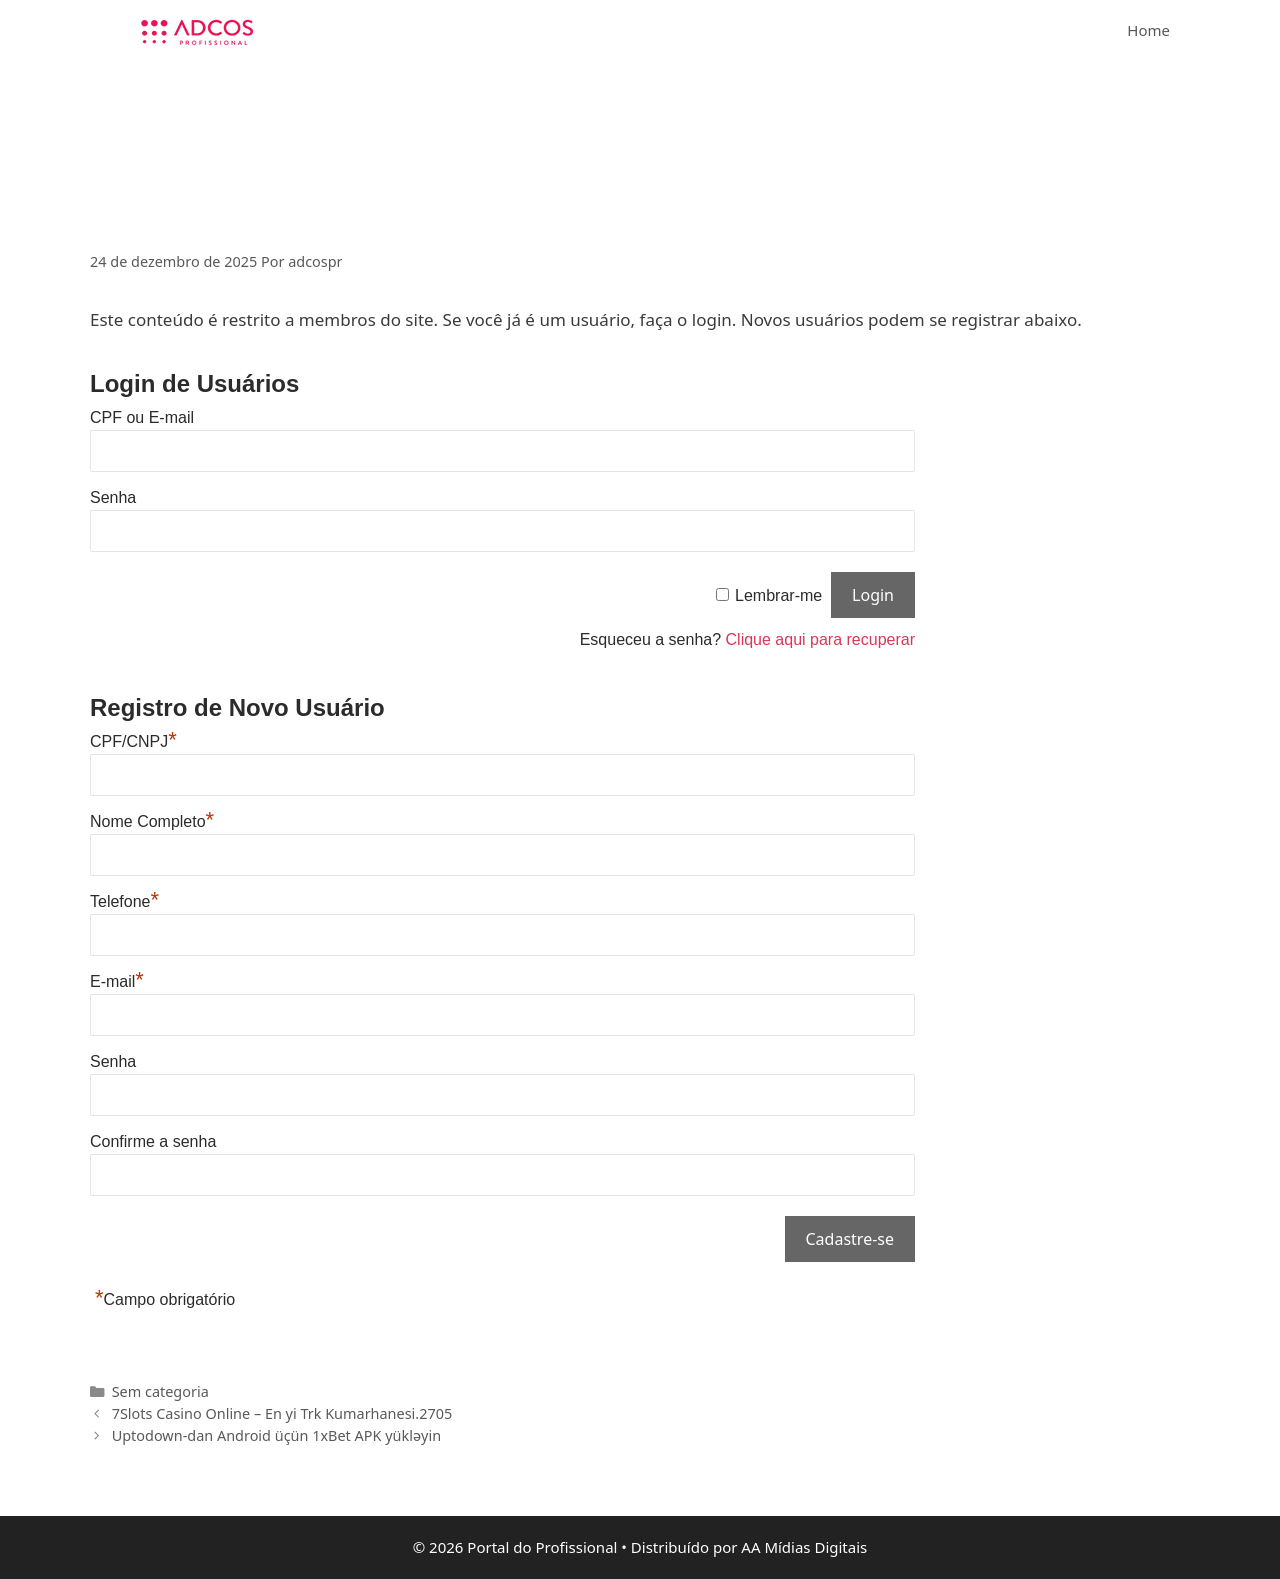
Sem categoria (160, 1391)
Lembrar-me (778, 595)
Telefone (124, 901)
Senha (113, 497)
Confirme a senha (153, 1141)
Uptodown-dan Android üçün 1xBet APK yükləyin (276, 1435)
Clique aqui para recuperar (820, 639)
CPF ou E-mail (142, 417)
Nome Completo (152, 821)
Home (1148, 30)
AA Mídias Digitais (804, 1547)
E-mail (117, 981)
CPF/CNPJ (133, 741)
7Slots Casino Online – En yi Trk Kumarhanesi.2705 (282, 1413)
